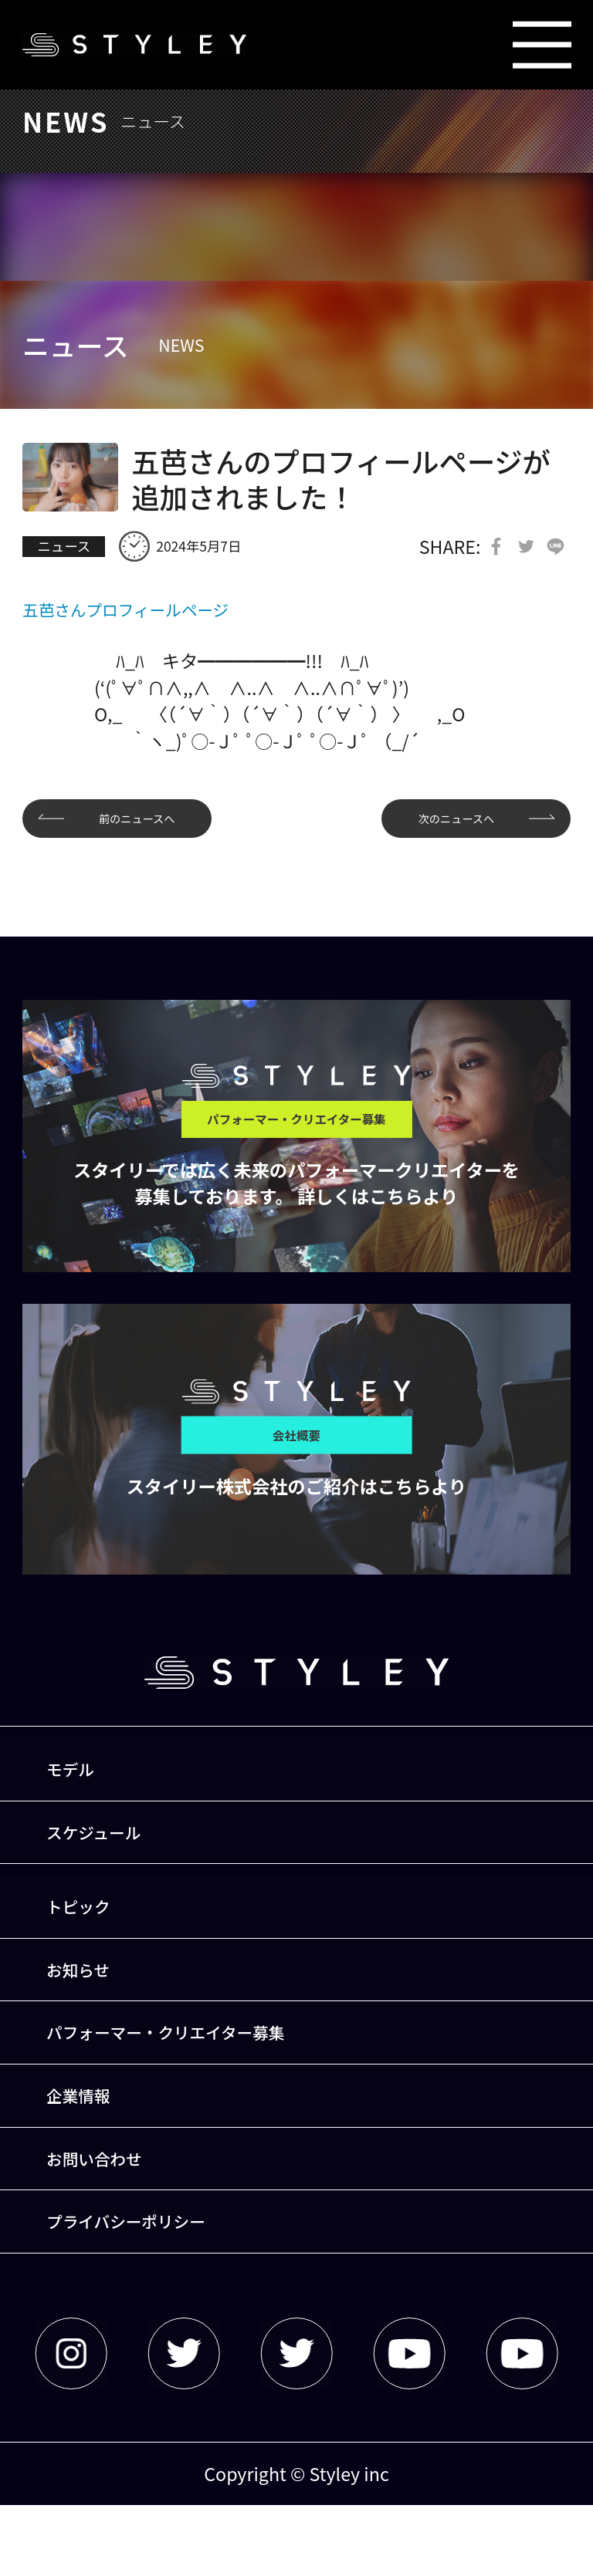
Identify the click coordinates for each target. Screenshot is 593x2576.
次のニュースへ (442, 823)
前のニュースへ (151, 823)
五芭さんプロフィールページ (138, 612)
